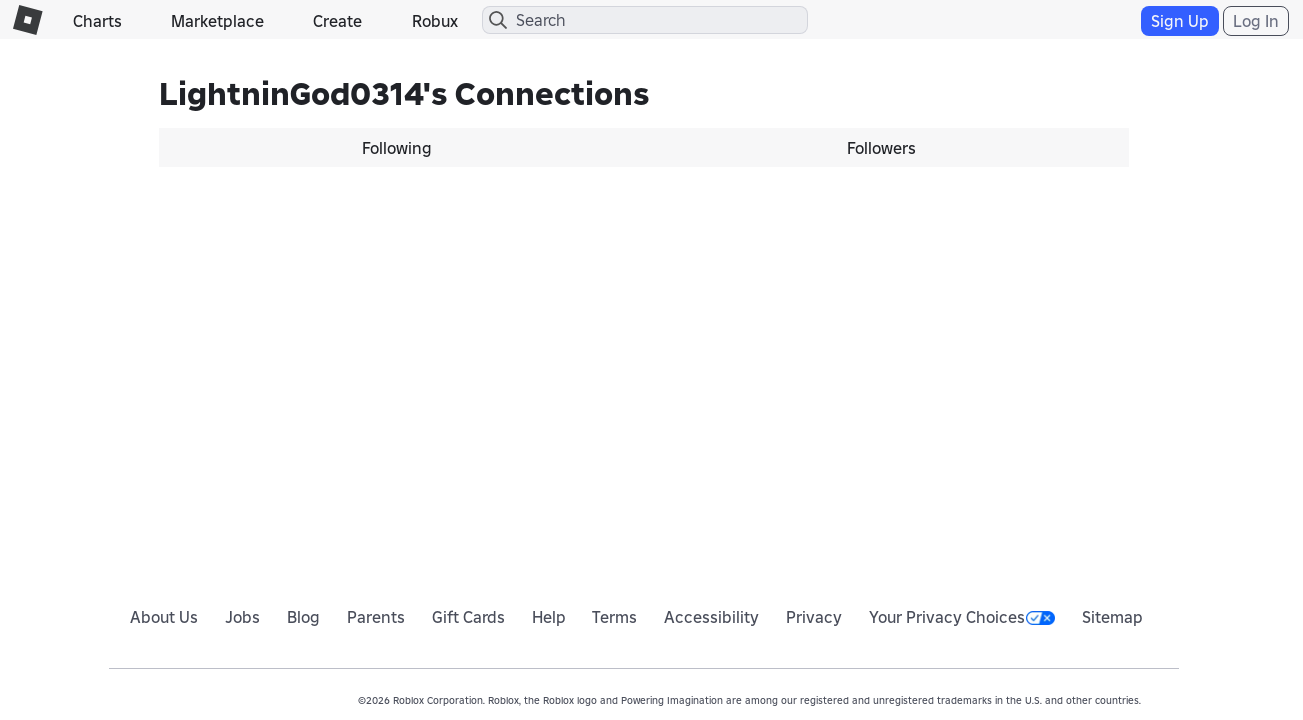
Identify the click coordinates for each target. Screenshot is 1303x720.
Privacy (814, 617)
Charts (97, 21)
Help (549, 617)
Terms (614, 617)
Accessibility (711, 617)
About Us (164, 617)
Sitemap (1112, 617)
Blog (303, 617)
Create (337, 21)
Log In (1256, 21)
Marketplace (217, 21)
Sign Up (1180, 21)
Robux (435, 21)
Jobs (242, 617)
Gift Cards (468, 617)
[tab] (401, 148)
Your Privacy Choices (962, 617)
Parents (376, 617)
